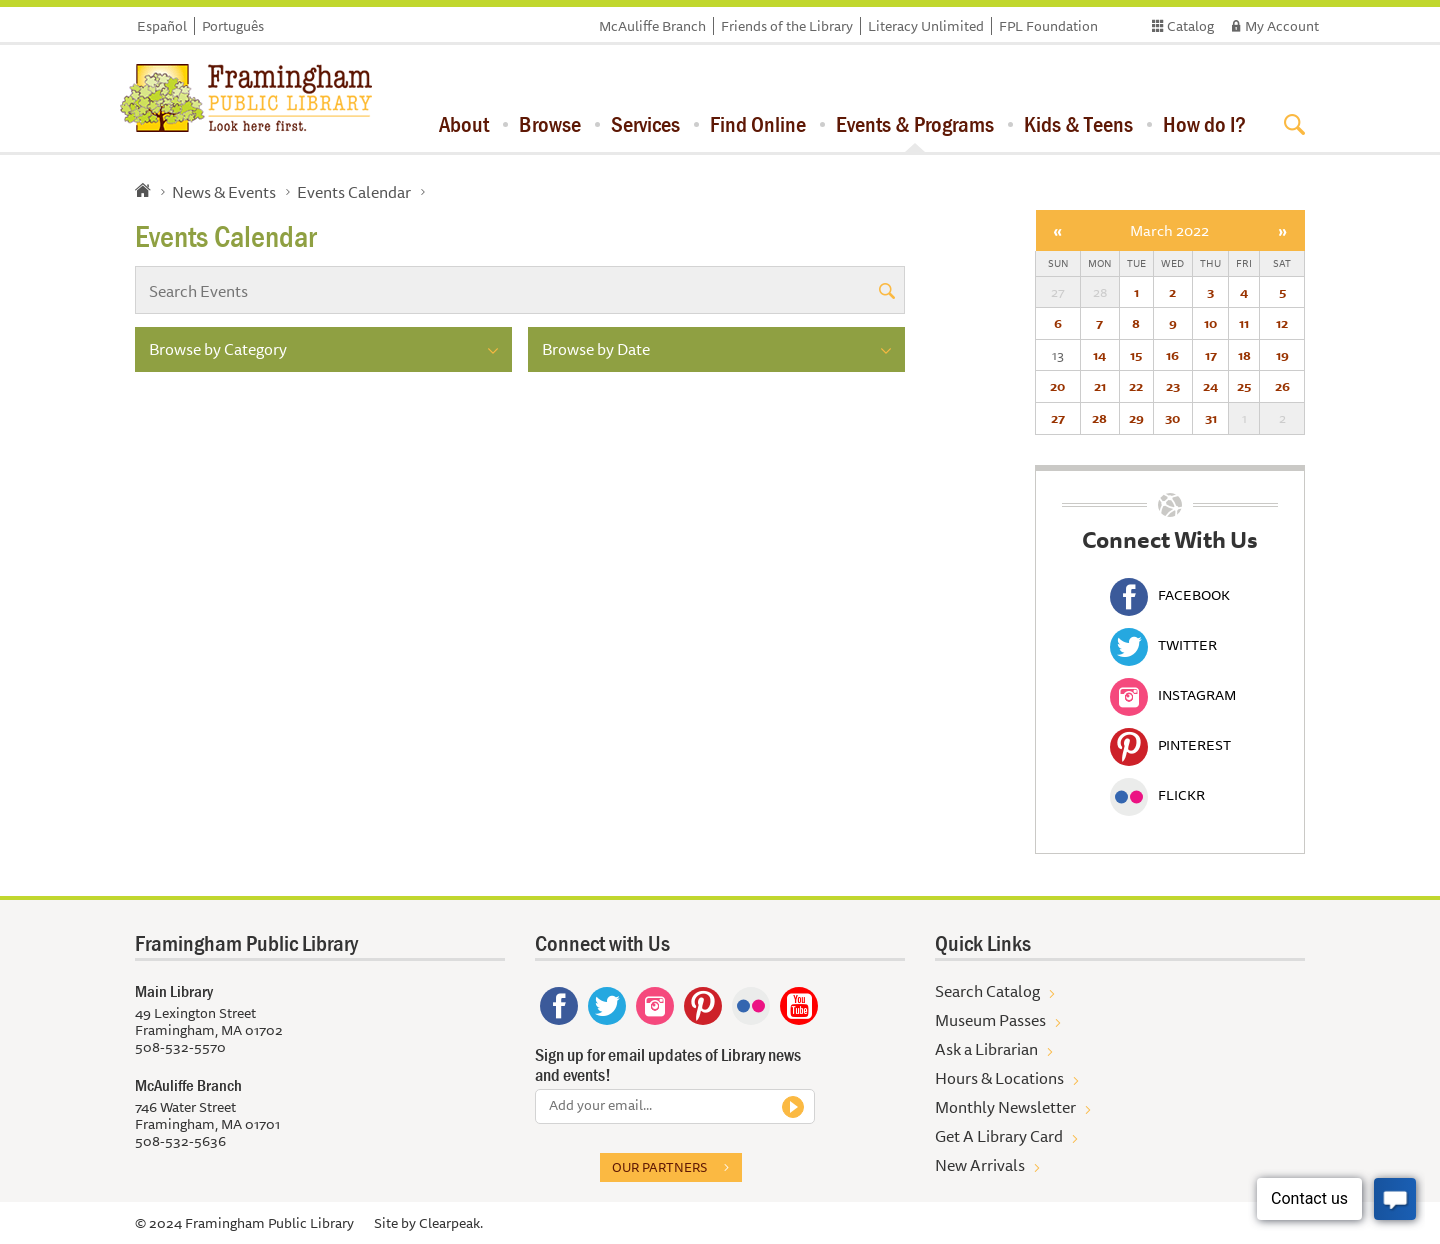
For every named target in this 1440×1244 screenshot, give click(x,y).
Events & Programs (915, 124)
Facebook (1170, 595)
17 (1211, 355)
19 (1282, 355)
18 (1244, 355)
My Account (1282, 26)
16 (1172, 355)
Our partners (659, 1167)
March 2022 (1169, 230)
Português (233, 26)
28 (1099, 418)
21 (1100, 386)
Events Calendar (354, 192)
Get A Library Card (999, 1136)
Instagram (1173, 695)
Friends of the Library (787, 26)
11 (1244, 323)
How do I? (1204, 124)
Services (645, 124)
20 (1057, 386)
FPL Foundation (1048, 26)
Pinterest (1170, 745)
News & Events (224, 192)
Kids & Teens (1078, 124)
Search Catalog (987, 991)
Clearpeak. (451, 1223)
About (464, 124)
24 (1210, 386)
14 (1099, 355)
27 (1058, 418)
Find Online (758, 124)
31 (1211, 418)
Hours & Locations (999, 1078)
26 (1282, 386)
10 (1210, 323)
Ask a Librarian (986, 1049)
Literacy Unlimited (926, 26)
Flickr (1157, 795)
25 (1244, 386)
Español (162, 26)
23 (1173, 386)
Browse (550, 124)
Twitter (1163, 645)
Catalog (1190, 26)
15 (1136, 355)
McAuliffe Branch (652, 26)
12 (1282, 323)
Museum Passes (990, 1020)
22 (1136, 386)
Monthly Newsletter (1005, 1107)
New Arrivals (980, 1165)
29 (1136, 418)
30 (1172, 418)
